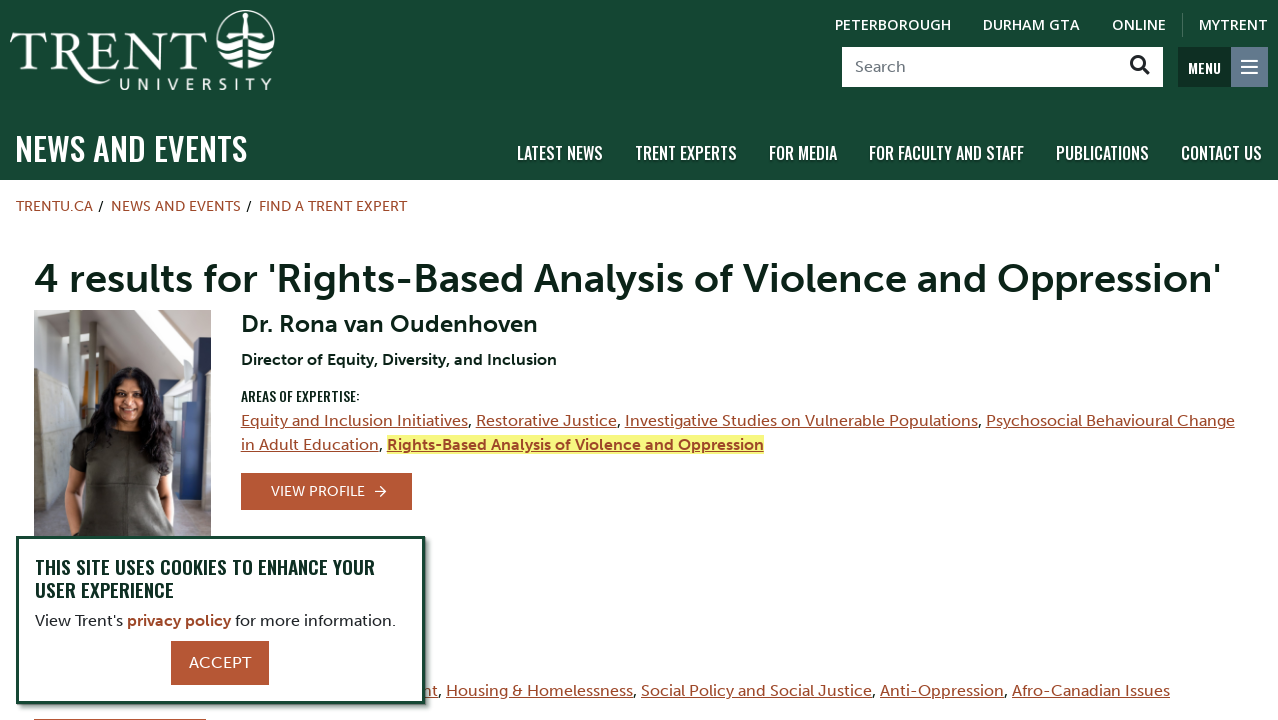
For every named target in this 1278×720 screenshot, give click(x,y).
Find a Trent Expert (333, 206)
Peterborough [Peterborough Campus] (893, 24)
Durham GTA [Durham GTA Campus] (1031, 24)
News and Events (131, 147)
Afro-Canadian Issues (1091, 690)
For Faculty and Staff (946, 153)
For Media (803, 153)
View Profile (318, 491)
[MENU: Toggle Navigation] (1223, 67)
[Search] (979, 67)
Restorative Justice (546, 420)
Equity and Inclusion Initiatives (354, 420)
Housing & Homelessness (539, 690)
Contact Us (1221, 153)
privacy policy (179, 620)
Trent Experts (686, 153)
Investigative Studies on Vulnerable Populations (801, 420)
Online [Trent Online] (1139, 24)
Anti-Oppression (942, 690)
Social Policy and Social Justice (756, 690)
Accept (220, 662)
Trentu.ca (54, 206)
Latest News (560, 153)
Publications (1102, 153)
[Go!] (1139, 67)
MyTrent (1233, 24)
